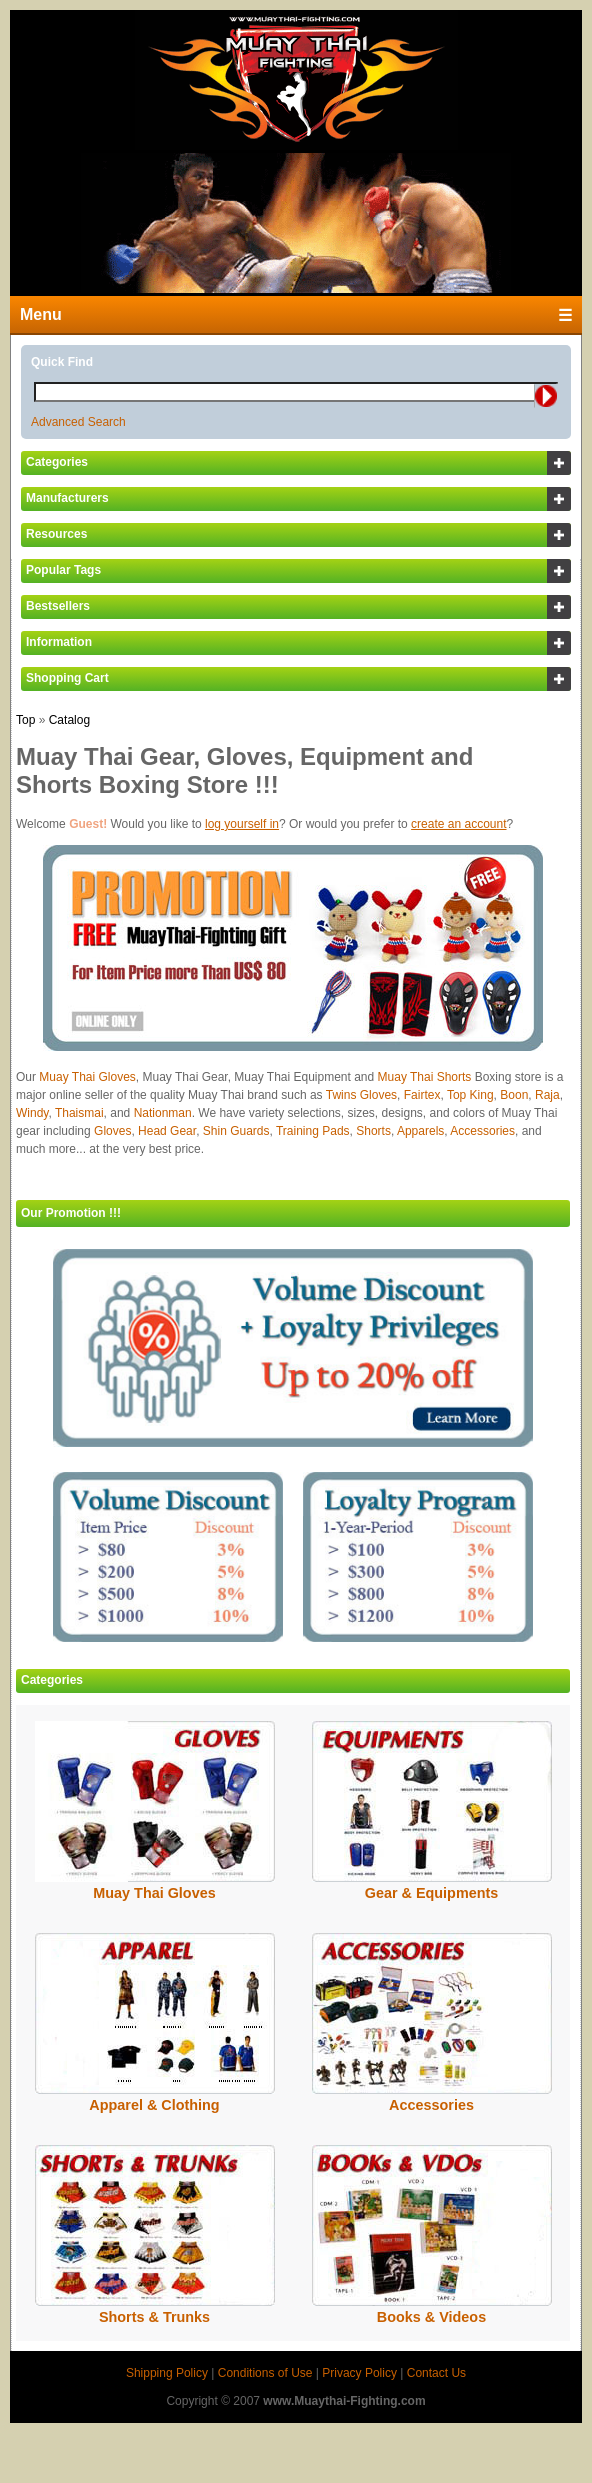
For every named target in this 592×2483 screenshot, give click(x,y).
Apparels (420, 1131)
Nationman (163, 1113)
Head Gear (167, 1131)
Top (25, 720)
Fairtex (422, 1095)
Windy (32, 1113)
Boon (514, 1095)
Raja (547, 1095)
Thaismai (79, 1113)
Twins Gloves (361, 1095)
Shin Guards (236, 1131)
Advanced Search (78, 422)
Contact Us (436, 2373)
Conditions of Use (265, 2373)
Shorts (373, 1131)
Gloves (112, 1131)
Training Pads (313, 1131)
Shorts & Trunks (154, 2317)
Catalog (69, 720)
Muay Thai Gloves (87, 1077)
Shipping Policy (167, 2373)
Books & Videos (431, 2317)
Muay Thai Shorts (425, 1077)
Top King (470, 1095)
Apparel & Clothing (154, 2105)
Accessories (482, 1131)
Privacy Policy (359, 2373)
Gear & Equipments (432, 1893)
